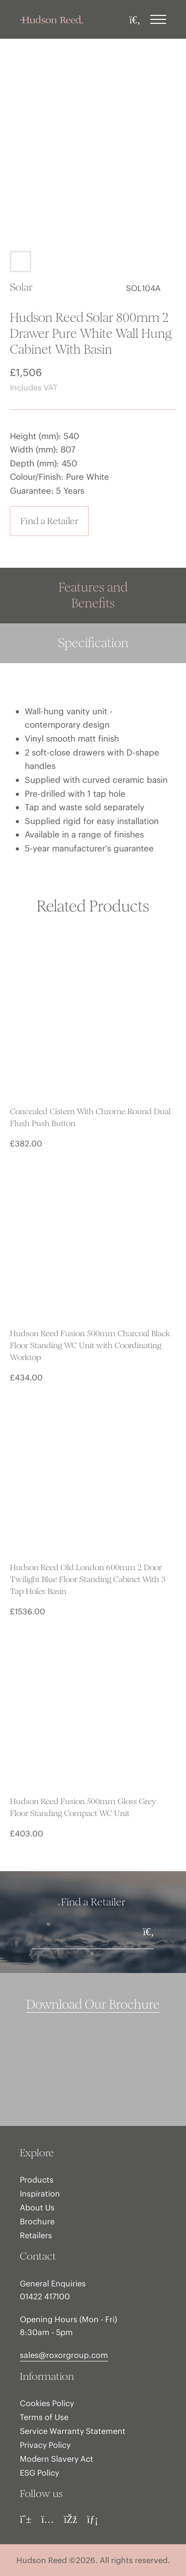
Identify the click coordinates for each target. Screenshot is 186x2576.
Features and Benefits (93, 595)
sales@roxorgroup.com (64, 2355)
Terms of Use (44, 2417)
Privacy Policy (45, 2445)
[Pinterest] (25, 2519)
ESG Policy (39, 2473)
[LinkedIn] (92, 2519)
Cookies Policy (47, 2403)
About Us (37, 2207)
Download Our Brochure (93, 2004)
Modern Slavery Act (56, 2459)
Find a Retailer (49, 521)
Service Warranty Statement (72, 2431)
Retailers (36, 2235)
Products (37, 2180)
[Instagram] (47, 2519)
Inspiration (40, 2193)
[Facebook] (70, 2519)
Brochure (37, 2221)
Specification (93, 643)
